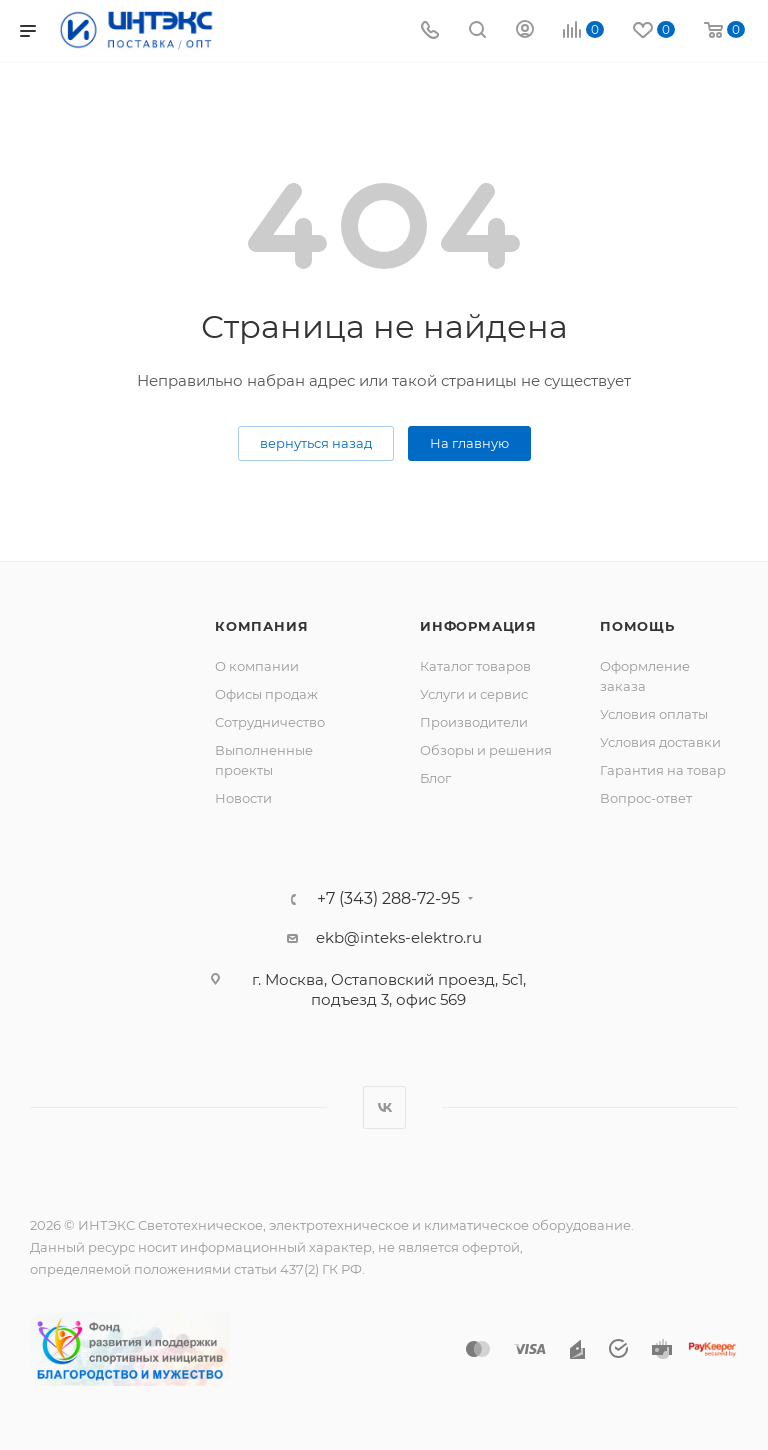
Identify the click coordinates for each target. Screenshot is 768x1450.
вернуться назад (316, 443)
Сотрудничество (270, 722)
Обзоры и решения (486, 750)
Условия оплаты (654, 714)
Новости (243, 798)
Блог (435, 778)
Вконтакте (384, 1107)
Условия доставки (660, 742)
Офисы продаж (266, 694)
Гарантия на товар (663, 770)
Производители (474, 722)
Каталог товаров (475, 666)
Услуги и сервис (474, 694)
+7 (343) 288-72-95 (388, 899)
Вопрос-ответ (646, 798)
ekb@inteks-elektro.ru (399, 937)
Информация (478, 626)
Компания (261, 626)
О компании (257, 666)
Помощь (637, 626)
